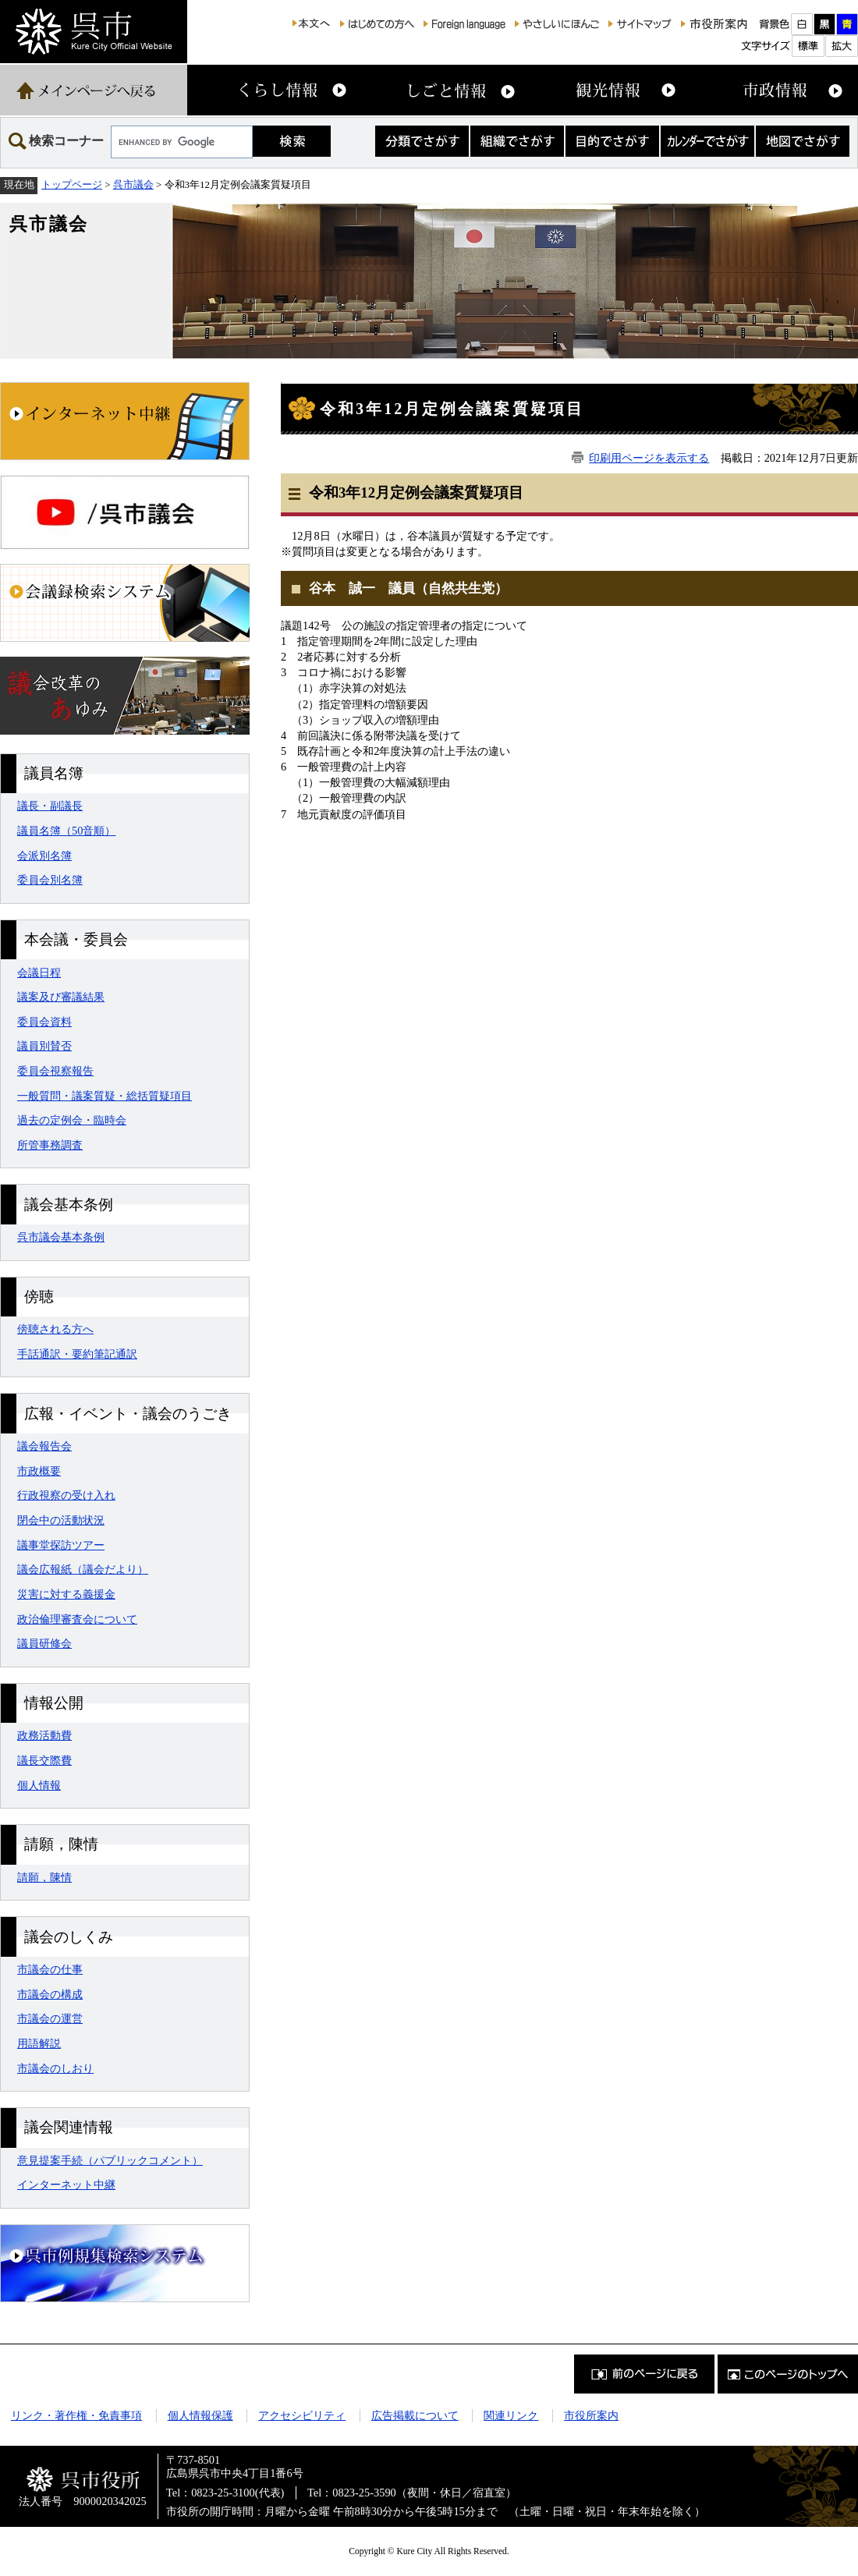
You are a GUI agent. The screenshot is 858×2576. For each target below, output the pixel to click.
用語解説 (39, 2043)
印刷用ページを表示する (649, 458)
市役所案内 (591, 2415)
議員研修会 (44, 1643)
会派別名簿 (44, 855)
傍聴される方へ (55, 1329)
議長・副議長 (50, 805)
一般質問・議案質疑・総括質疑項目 (104, 1096)
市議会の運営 (50, 2018)
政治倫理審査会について (77, 1619)
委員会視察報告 (55, 1071)
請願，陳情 (44, 1877)
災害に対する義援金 (66, 1594)
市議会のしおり (55, 2068)
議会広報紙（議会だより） (82, 1569)
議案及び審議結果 (61, 996)
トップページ (71, 184)
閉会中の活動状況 (61, 1520)
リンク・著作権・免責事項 (76, 2415)
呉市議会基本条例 (61, 1237)
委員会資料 (44, 1021)
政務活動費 (44, 1735)
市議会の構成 (50, 1994)
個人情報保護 (200, 2415)
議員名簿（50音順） (66, 830)
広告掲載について (415, 2415)
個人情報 (39, 1785)
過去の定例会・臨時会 (71, 1120)
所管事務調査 (50, 1145)
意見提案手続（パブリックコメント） (110, 2160)
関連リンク (511, 2415)
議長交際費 (44, 1760)
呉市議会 (133, 184)
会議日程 (39, 972)
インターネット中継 (66, 2184)
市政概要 (39, 1471)
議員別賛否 (44, 1046)
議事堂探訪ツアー (61, 1545)
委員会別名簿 (50, 879)
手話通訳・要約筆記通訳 (77, 1354)
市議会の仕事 (50, 1969)
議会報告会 (44, 1446)
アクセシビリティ (302, 2415)
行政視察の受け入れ (66, 1495)
